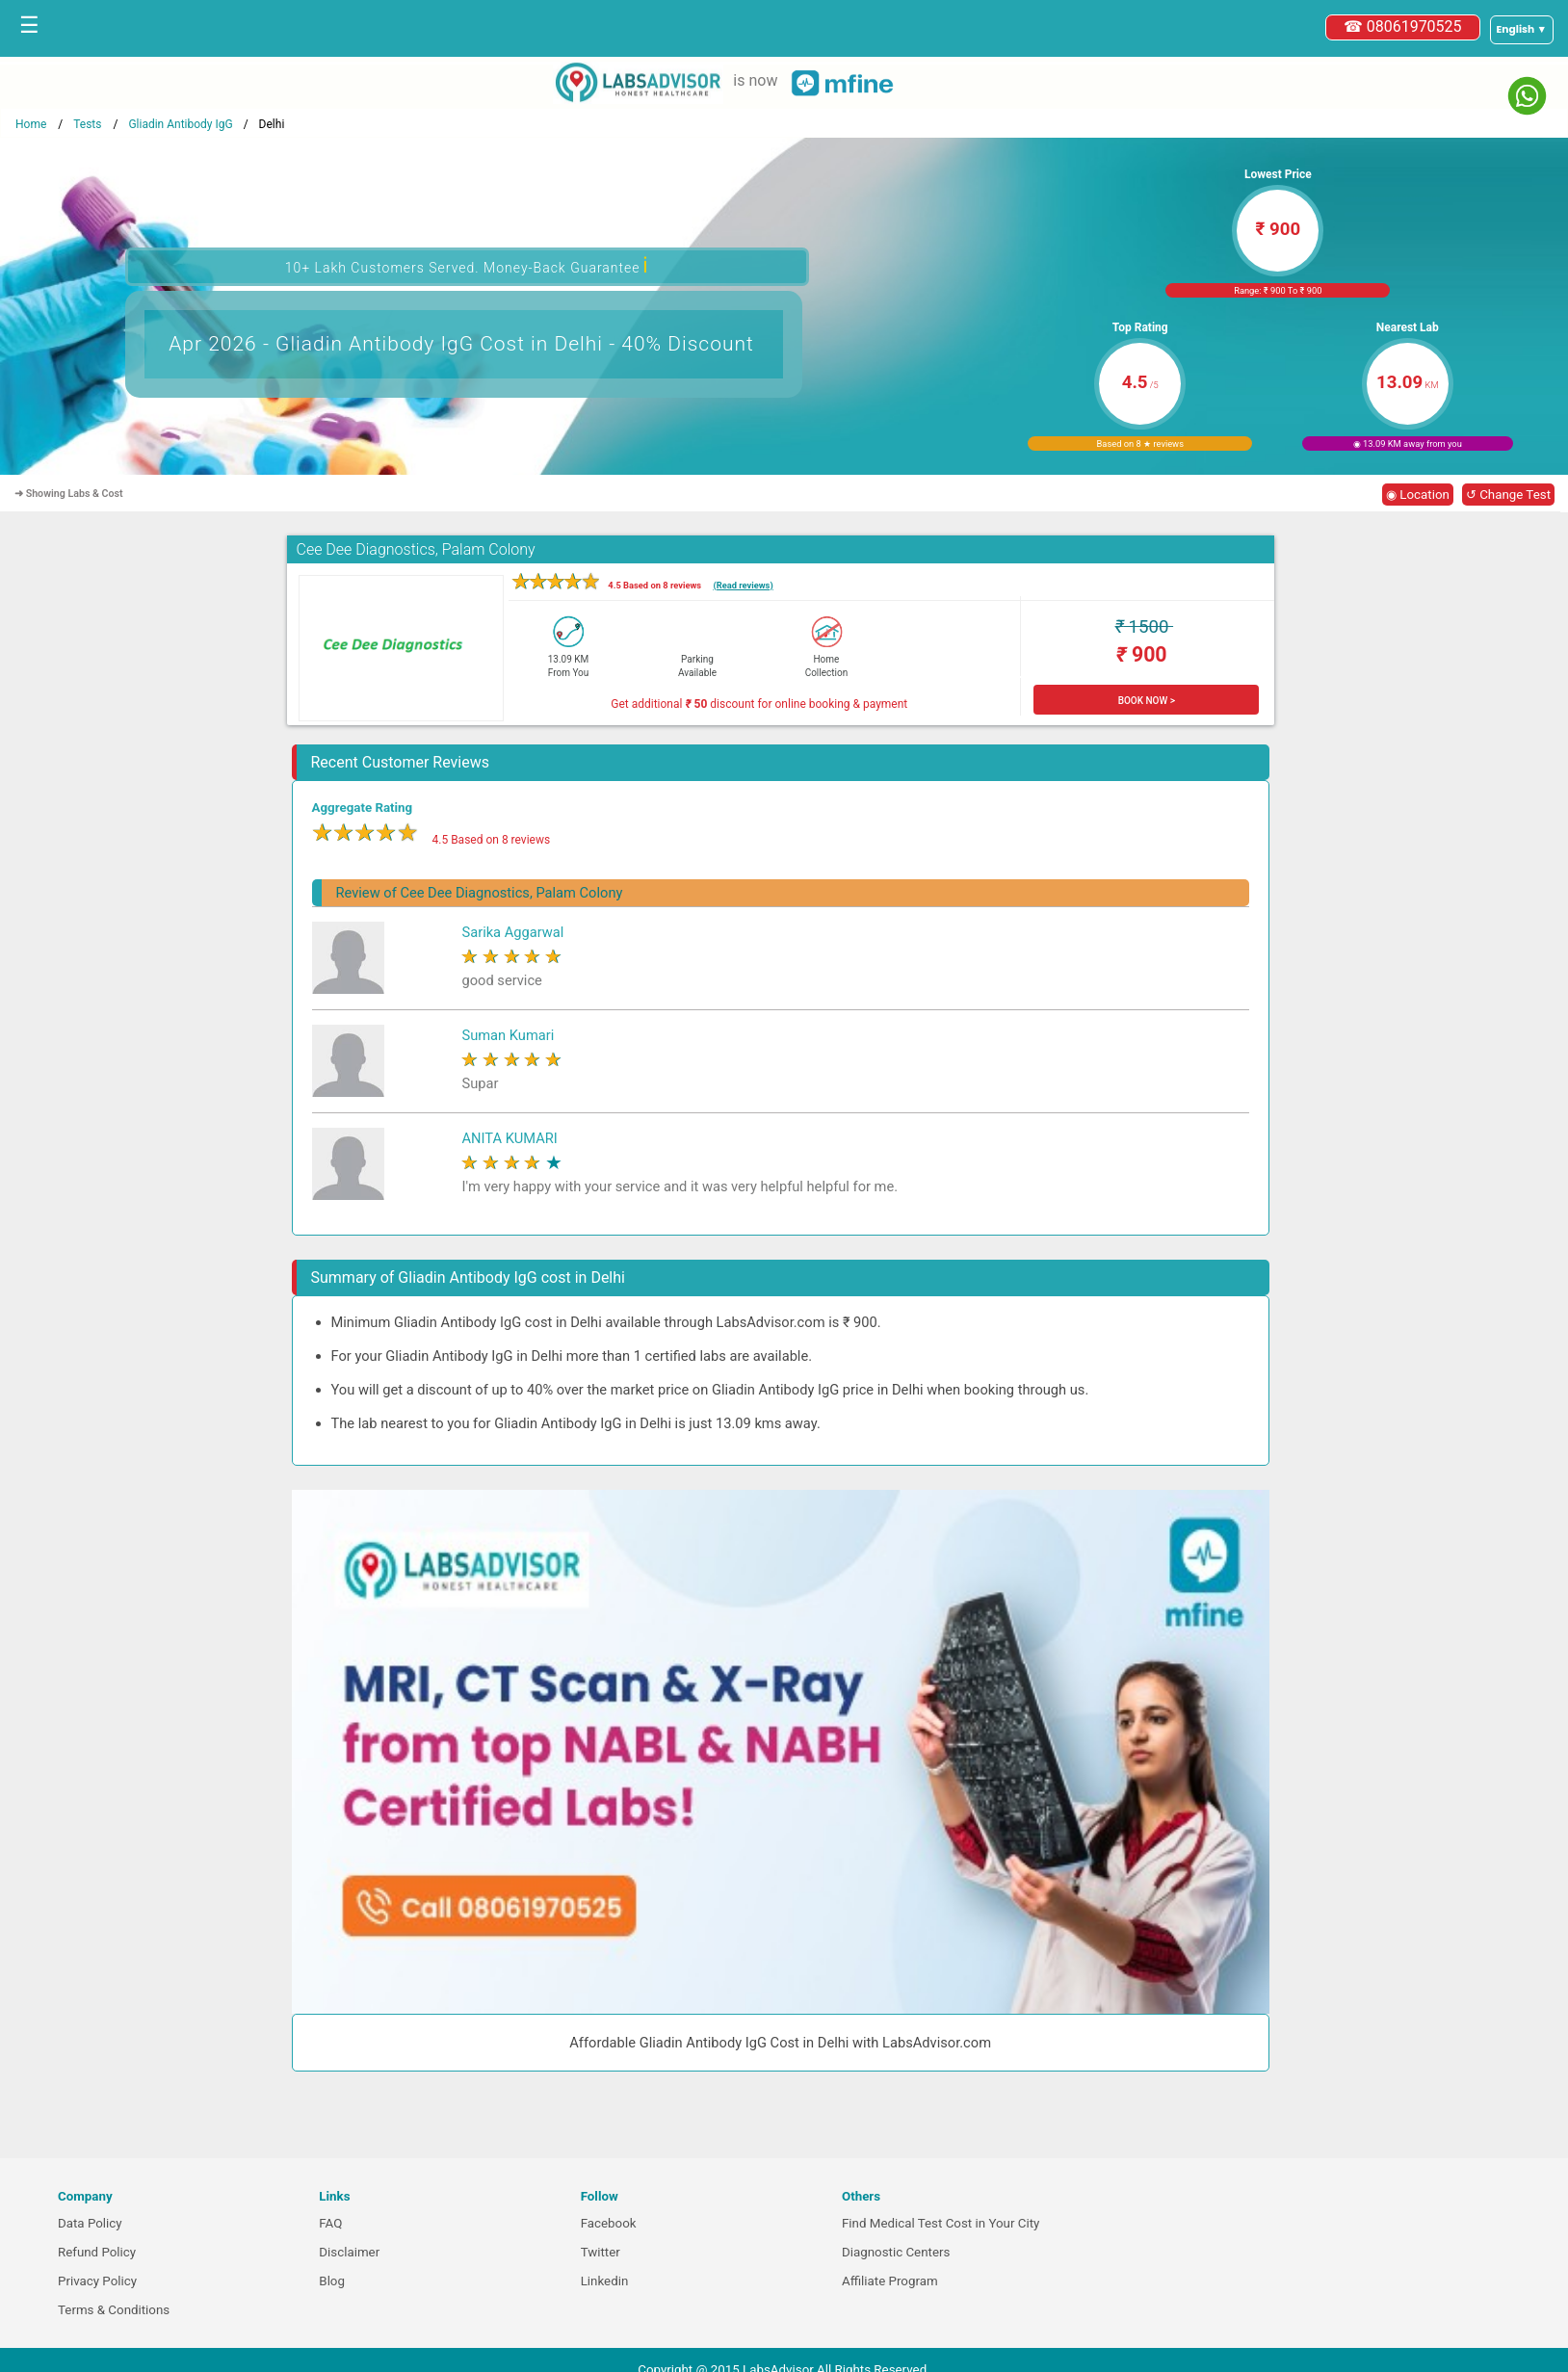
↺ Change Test (1508, 494)
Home (30, 124)
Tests (87, 124)
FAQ (330, 2223)
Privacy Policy (97, 2281)
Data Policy (90, 2223)
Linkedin (605, 2281)
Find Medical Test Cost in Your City (940, 2223)
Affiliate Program (890, 2281)
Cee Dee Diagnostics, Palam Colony (416, 549)
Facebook (609, 2223)
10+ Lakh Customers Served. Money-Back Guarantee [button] (467, 265)
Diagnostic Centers (896, 2252)
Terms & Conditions (114, 2310)
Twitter (600, 2252)
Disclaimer (349, 2252)
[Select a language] (1522, 29)
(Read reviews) (742, 585)
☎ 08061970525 (1403, 26)
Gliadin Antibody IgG (180, 124)
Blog (332, 2281)
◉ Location (1418, 494)
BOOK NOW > (1146, 700)
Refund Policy (97, 2252)
